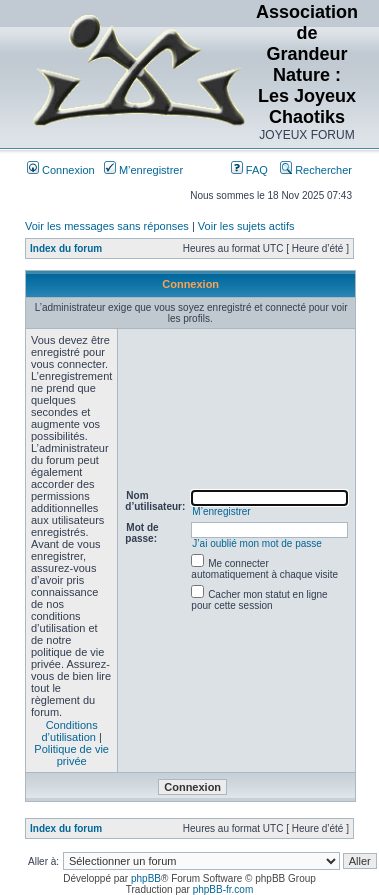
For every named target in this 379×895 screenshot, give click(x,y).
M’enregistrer (143, 170)
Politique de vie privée (71, 755)
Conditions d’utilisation (69, 731)
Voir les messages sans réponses (107, 226)
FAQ (249, 170)
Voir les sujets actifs (246, 226)
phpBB (146, 878)
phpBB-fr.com (223, 889)
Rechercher (316, 170)
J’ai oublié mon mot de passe (257, 543)
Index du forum (66, 248)
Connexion (61, 170)
